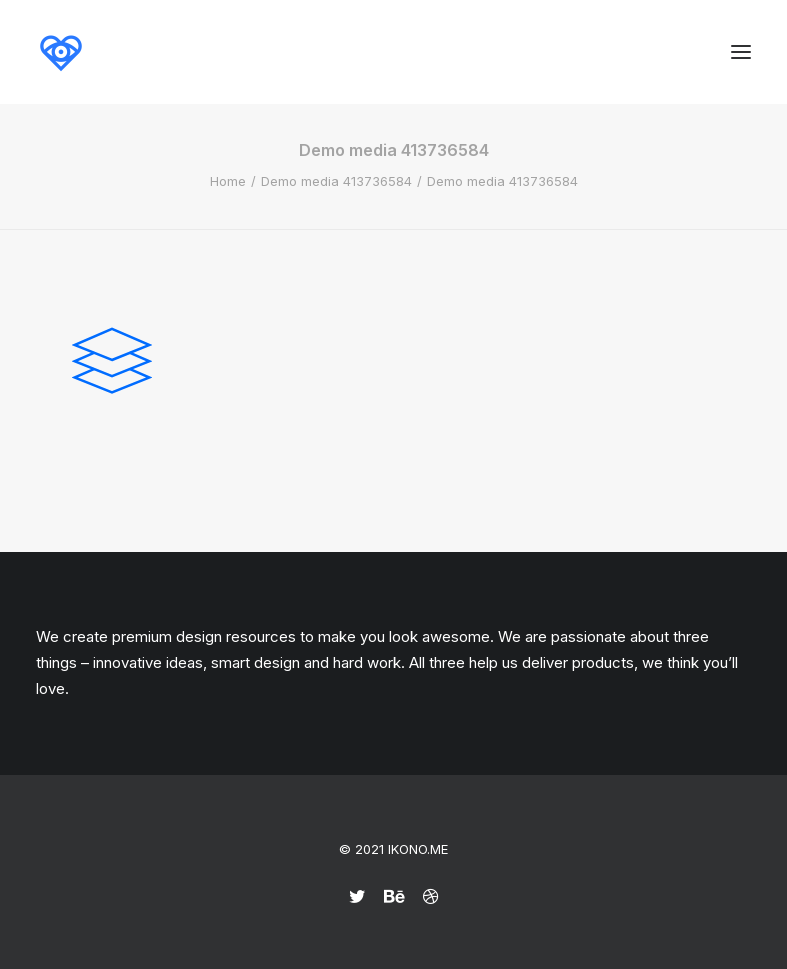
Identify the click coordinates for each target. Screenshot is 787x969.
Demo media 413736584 (336, 181)
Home (228, 181)
